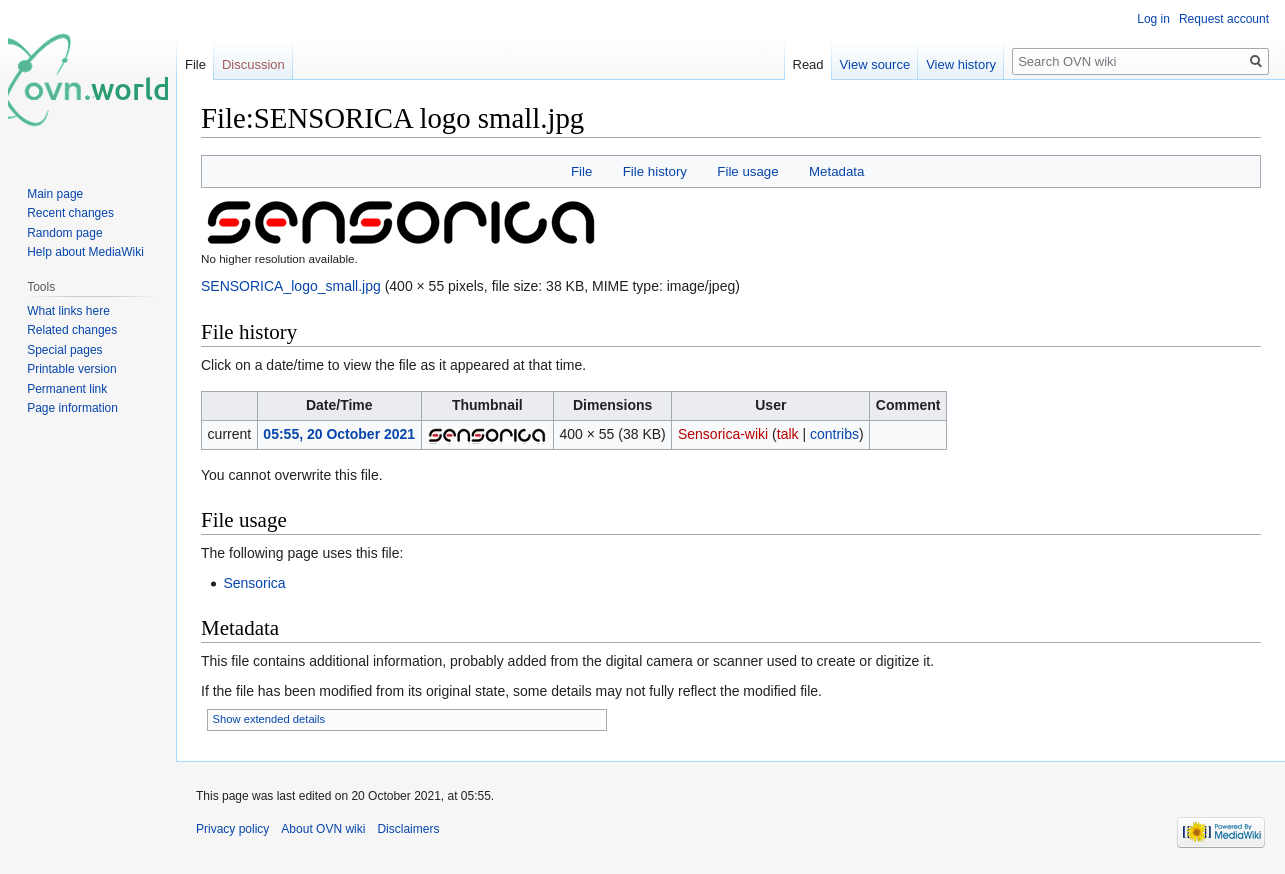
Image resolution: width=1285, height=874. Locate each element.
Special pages (64, 350)
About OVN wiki (323, 829)
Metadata (836, 171)
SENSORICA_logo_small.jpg (291, 286)
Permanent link (67, 389)
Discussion (253, 64)
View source (875, 64)
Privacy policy (232, 829)
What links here (68, 311)
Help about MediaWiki (85, 252)
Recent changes (70, 213)
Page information (72, 408)
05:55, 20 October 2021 (339, 434)
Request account (1224, 19)
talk (788, 434)
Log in (1153, 19)
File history (655, 171)
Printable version (71, 369)
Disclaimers (408, 829)
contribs (834, 434)
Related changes (72, 330)
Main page (55, 194)
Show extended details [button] (269, 719)
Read (808, 64)
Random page (64, 233)
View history (961, 64)
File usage (747, 171)
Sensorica (254, 583)
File (581, 171)
